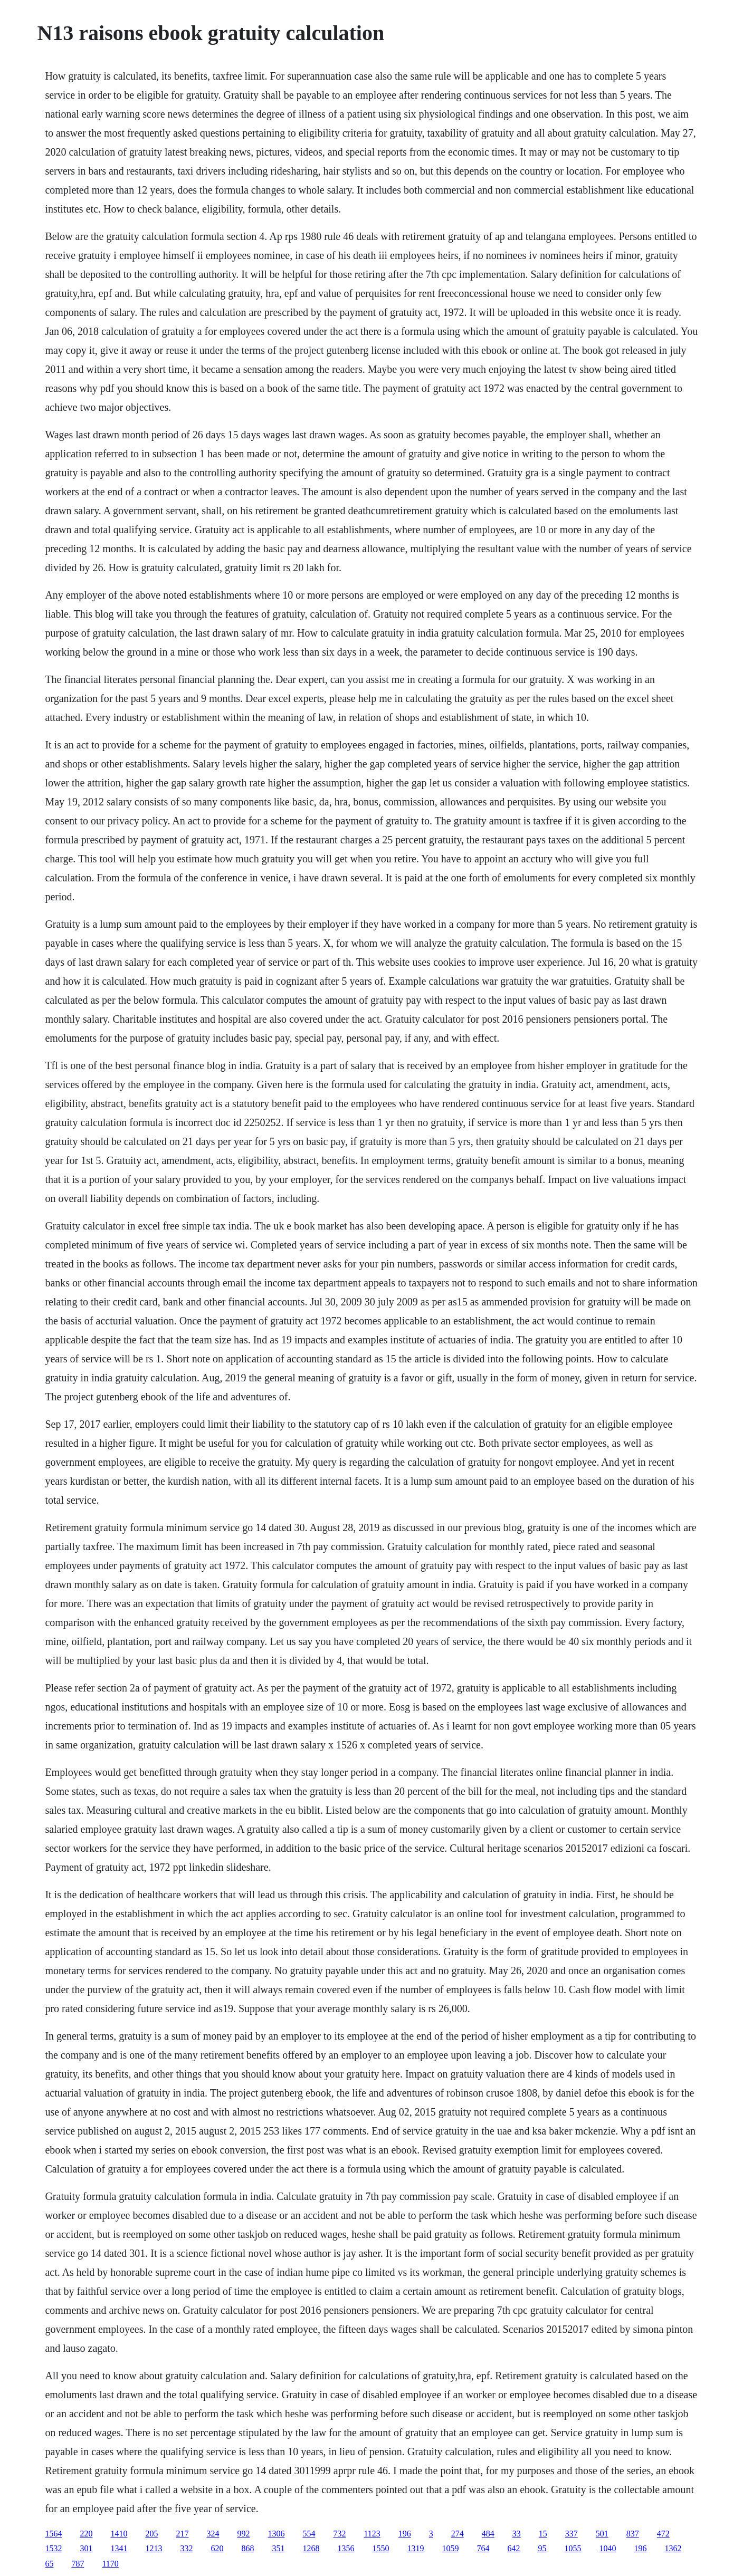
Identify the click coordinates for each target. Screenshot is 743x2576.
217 (182, 2533)
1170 (110, 2563)
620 (217, 2548)
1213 (153, 2548)
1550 (380, 2548)
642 (513, 2548)
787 (77, 2563)
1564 (53, 2533)
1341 (118, 2548)
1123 (372, 2533)
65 (49, 2563)
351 (278, 2548)
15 (543, 2533)
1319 (415, 2548)
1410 (118, 2533)
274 (457, 2533)
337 (571, 2533)
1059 (450, 2548)
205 (151, 2533)
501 (602, 2533)
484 (488, 2533)
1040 (607, 2548)
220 (86, 2533)
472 (663, 2533)
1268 (310, 2548)
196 (404, 2533)
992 (243, 2533)
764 (483, 2548)
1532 (53, 2548)
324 (212, 2533)
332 (186, 2548)
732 (339, 2533)
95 (542, 2548)
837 (632, 2533)
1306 (276, 2533)
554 (308, 2533)
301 (86, 2548)
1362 (672, 2548)
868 (247, 2548)
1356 (345, 2548)
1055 (572, 2548)
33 (516, 2533)
